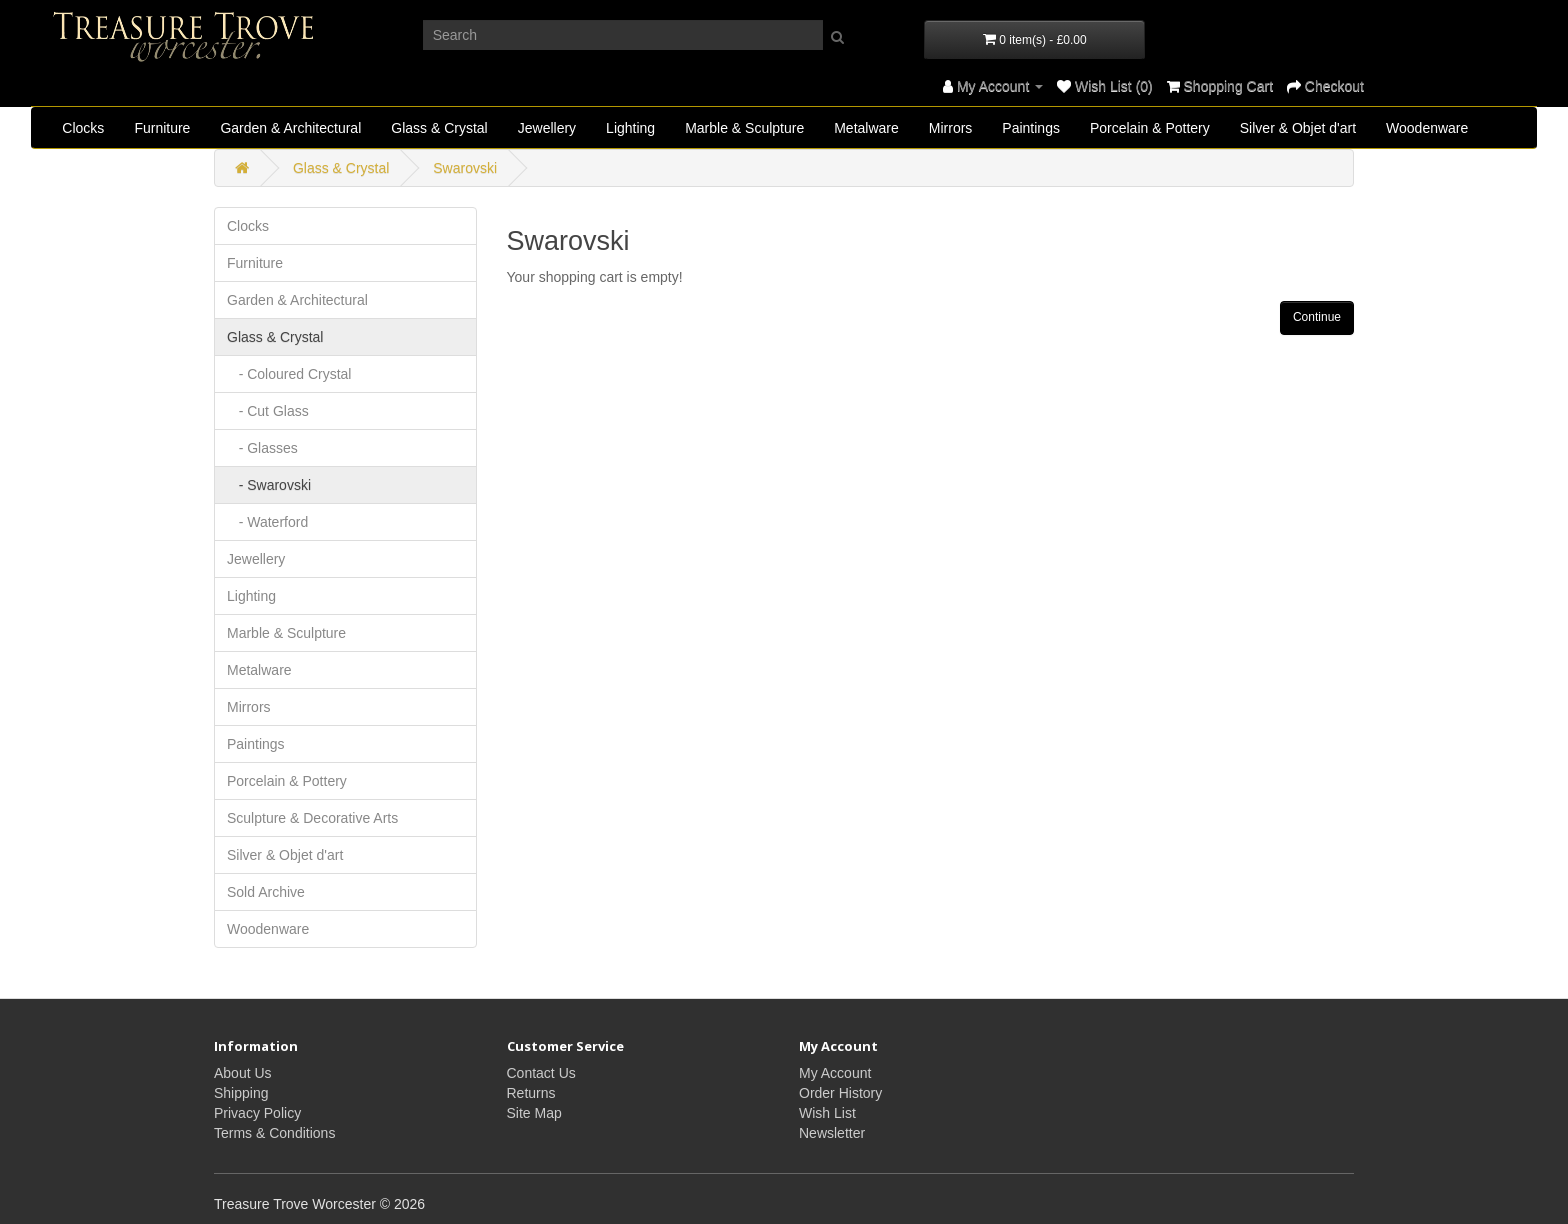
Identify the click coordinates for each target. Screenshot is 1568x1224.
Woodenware (1427, 128)
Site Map (534, 1113)
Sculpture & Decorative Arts (312, 818)
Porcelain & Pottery (1150, 128)
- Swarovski (269, 485)
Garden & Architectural (290, 128)
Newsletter (832, 1133)
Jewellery (547, 128)
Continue (1317, 317)
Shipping (241, 1093)
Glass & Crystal (439, 128)
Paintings (1031, 128)
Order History (840, 1093)
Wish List (827, 1113)
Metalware (866, 128)
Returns (531, 1093)
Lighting (630, 128)
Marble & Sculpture (744, 128)
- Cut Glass (268, 411)
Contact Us (541, 1073)
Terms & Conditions (274, 1133)
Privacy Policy (257, 1113)
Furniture (162, 128)
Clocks (83, 128)
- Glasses (262, 448)
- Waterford (267, 522)
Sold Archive (266, 892)
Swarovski (465, 168)
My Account (835, 1073)
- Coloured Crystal (289, 374)
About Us (243, 1073)
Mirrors (951, 128)
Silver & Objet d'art (1298, 128)
